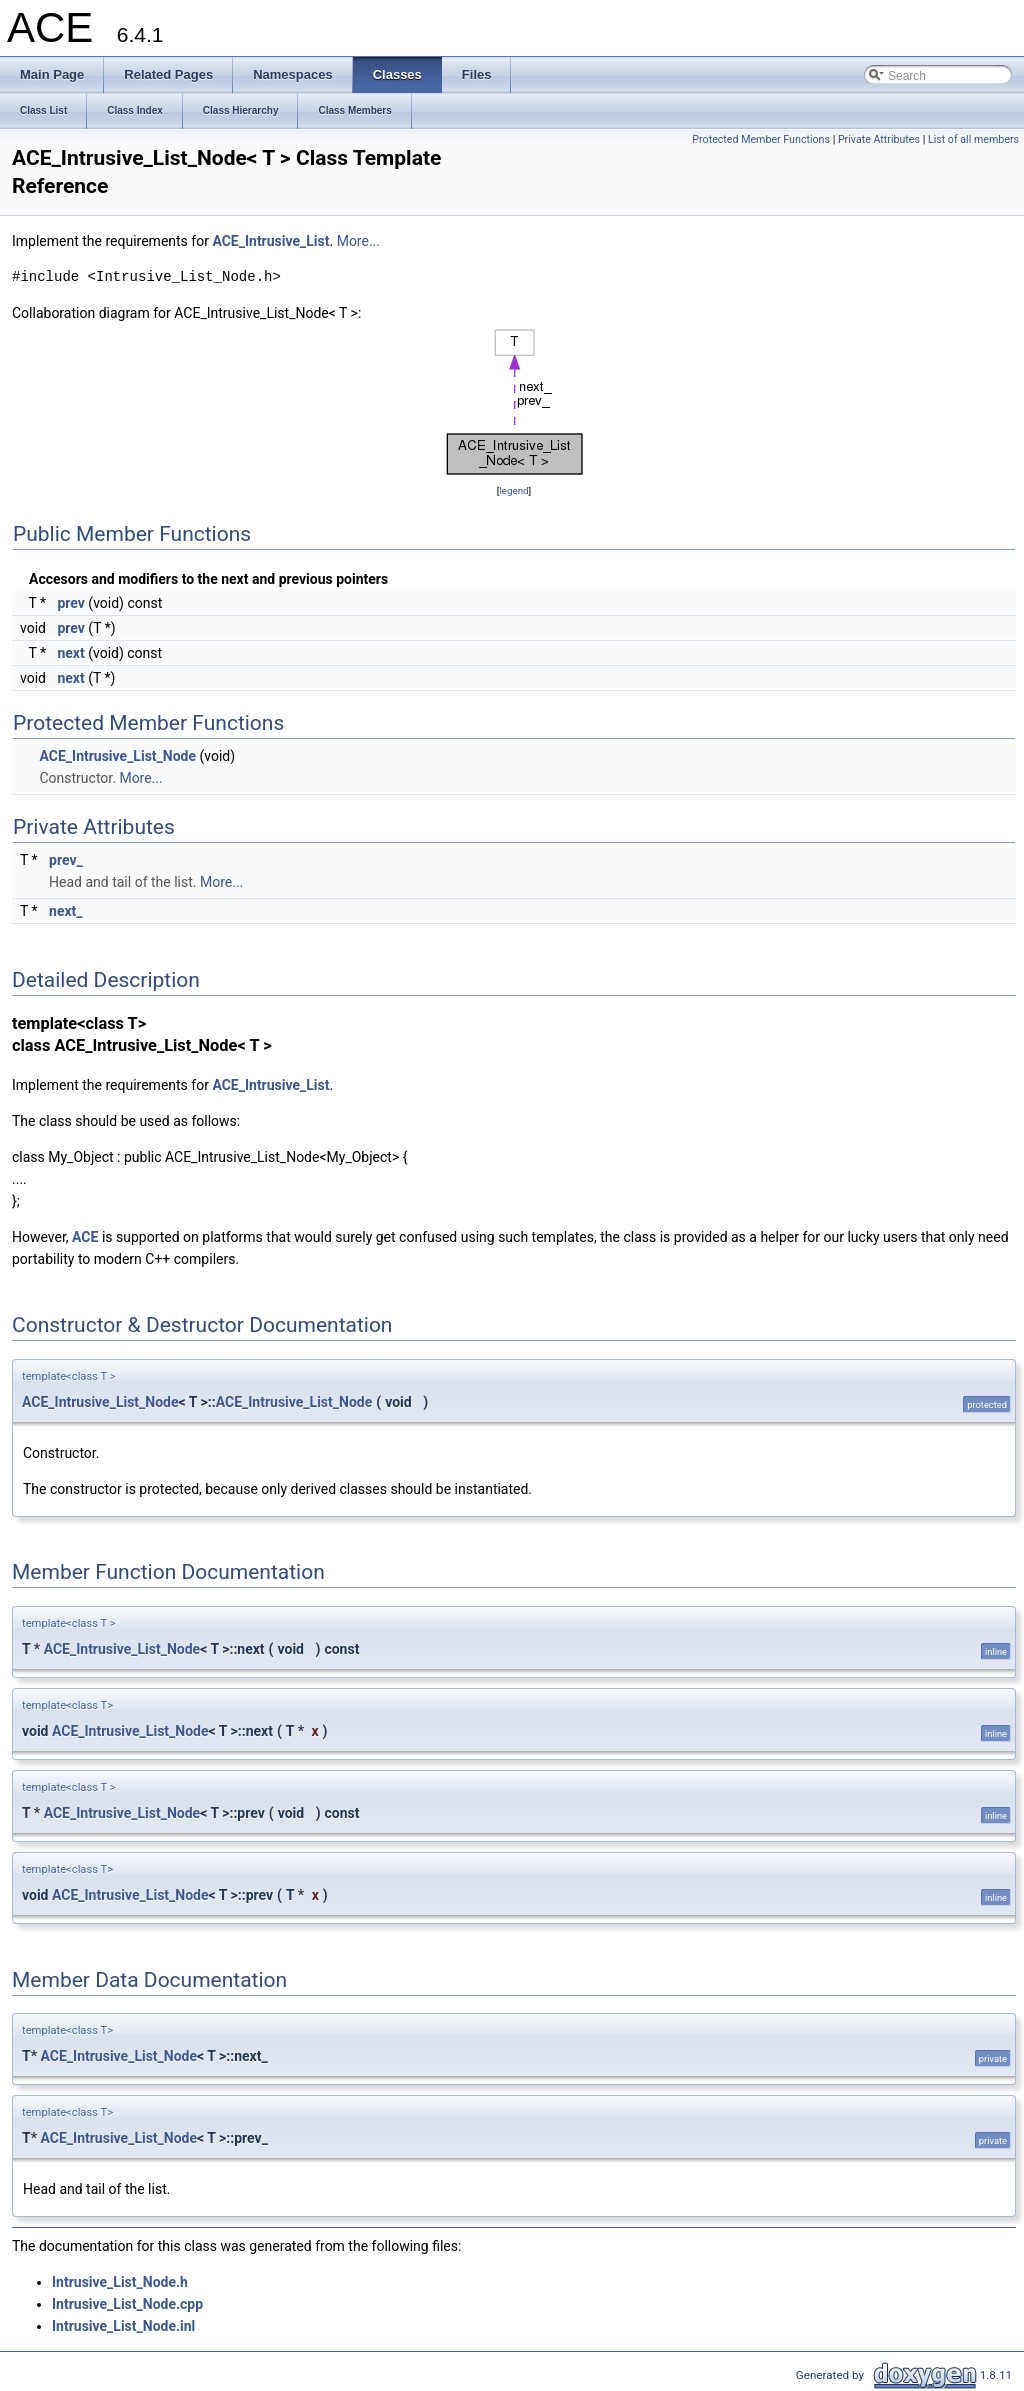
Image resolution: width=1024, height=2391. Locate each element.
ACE (85, 1237)
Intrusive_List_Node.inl (123, 2326)
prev (70, 603)
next (70, 653)
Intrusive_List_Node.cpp (127, 2304)
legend (513, 490)
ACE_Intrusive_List (270, 241)
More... (358, 241)
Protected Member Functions (761, 139)
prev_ (66, 860)
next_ (66, 911)
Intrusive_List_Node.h (120, 2282)
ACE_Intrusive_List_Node (117, 756)
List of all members (973, 139)
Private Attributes (879, 139)
